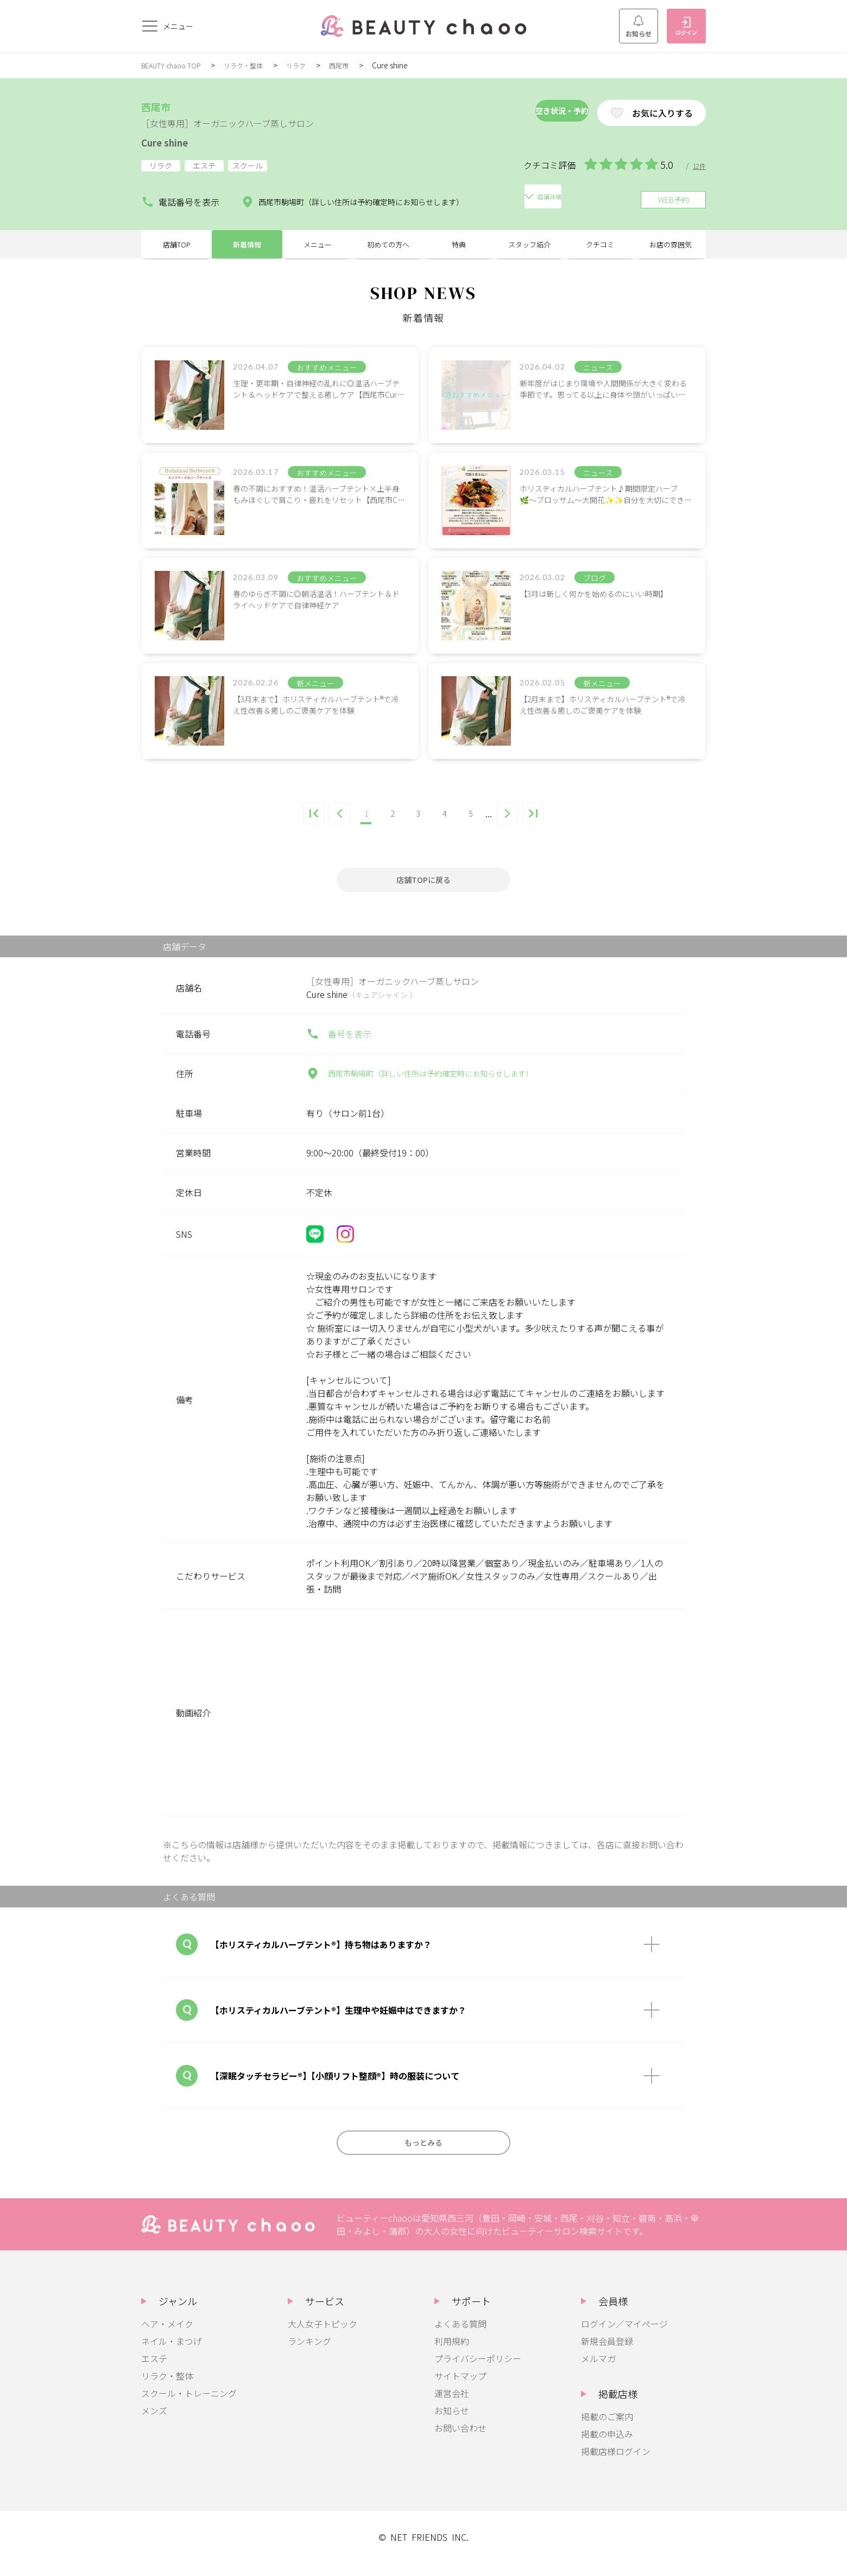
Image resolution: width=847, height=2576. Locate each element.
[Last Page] (551, 824)
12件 (698, 165)
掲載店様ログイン (615, 2464)
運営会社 (451, 2406)
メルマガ (598, 2371)
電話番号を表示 (176, 198)
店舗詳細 (533, 198)
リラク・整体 (256, 65)
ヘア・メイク (167, 2336)
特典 (458, 249)
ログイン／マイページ (624, 2336)
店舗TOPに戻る (423, 893)
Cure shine (174, 141)
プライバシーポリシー (477, 2371)
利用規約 (451, 2354)
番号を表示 (338, 1046)
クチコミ (600, 249)
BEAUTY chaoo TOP (175, 65)
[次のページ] (520, 824)
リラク (313, 65)
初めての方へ (388, 249)
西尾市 (359, 65)
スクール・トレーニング (189, 2406)
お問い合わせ (460, 2440)
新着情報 (247, 249)
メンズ (154, 2423)
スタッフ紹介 (529, 249)
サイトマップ (460, 2388)
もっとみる (423, 2155)
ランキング (309, 2354)
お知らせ (638, 26)
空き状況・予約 (523, 112)
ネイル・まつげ (171, 2354)
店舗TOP (177, 249)
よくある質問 (460, 2336)
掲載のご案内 (607, 2429)
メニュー (317, 249)
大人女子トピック (322, 2336)
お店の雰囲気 (670, 249)
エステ (154, 2371)
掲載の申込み (607, 2446)
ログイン (686, 26)
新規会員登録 (607, 2354)
